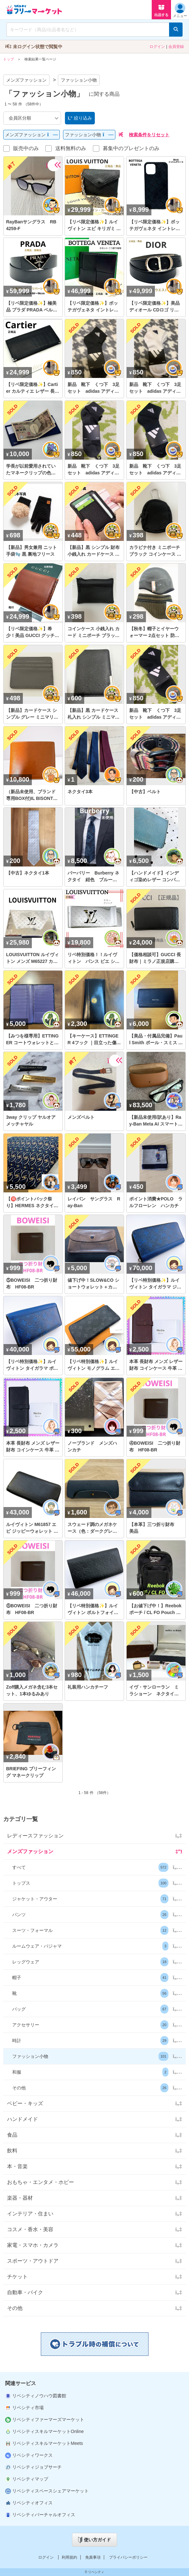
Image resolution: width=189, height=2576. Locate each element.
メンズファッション (26, 80)
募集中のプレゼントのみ (131, 148)
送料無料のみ (70, 148)
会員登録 (176, 46)
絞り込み (80, 118)
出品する (161, 10)
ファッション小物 (79, 80)
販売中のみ (26, 148)
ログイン (157, 46)
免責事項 (93, 2557)
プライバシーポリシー (128, 2557)
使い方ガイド (94, 2540)
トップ (8, 59)
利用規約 (69, 2557)
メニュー (180, 10)
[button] (94, 1867)
